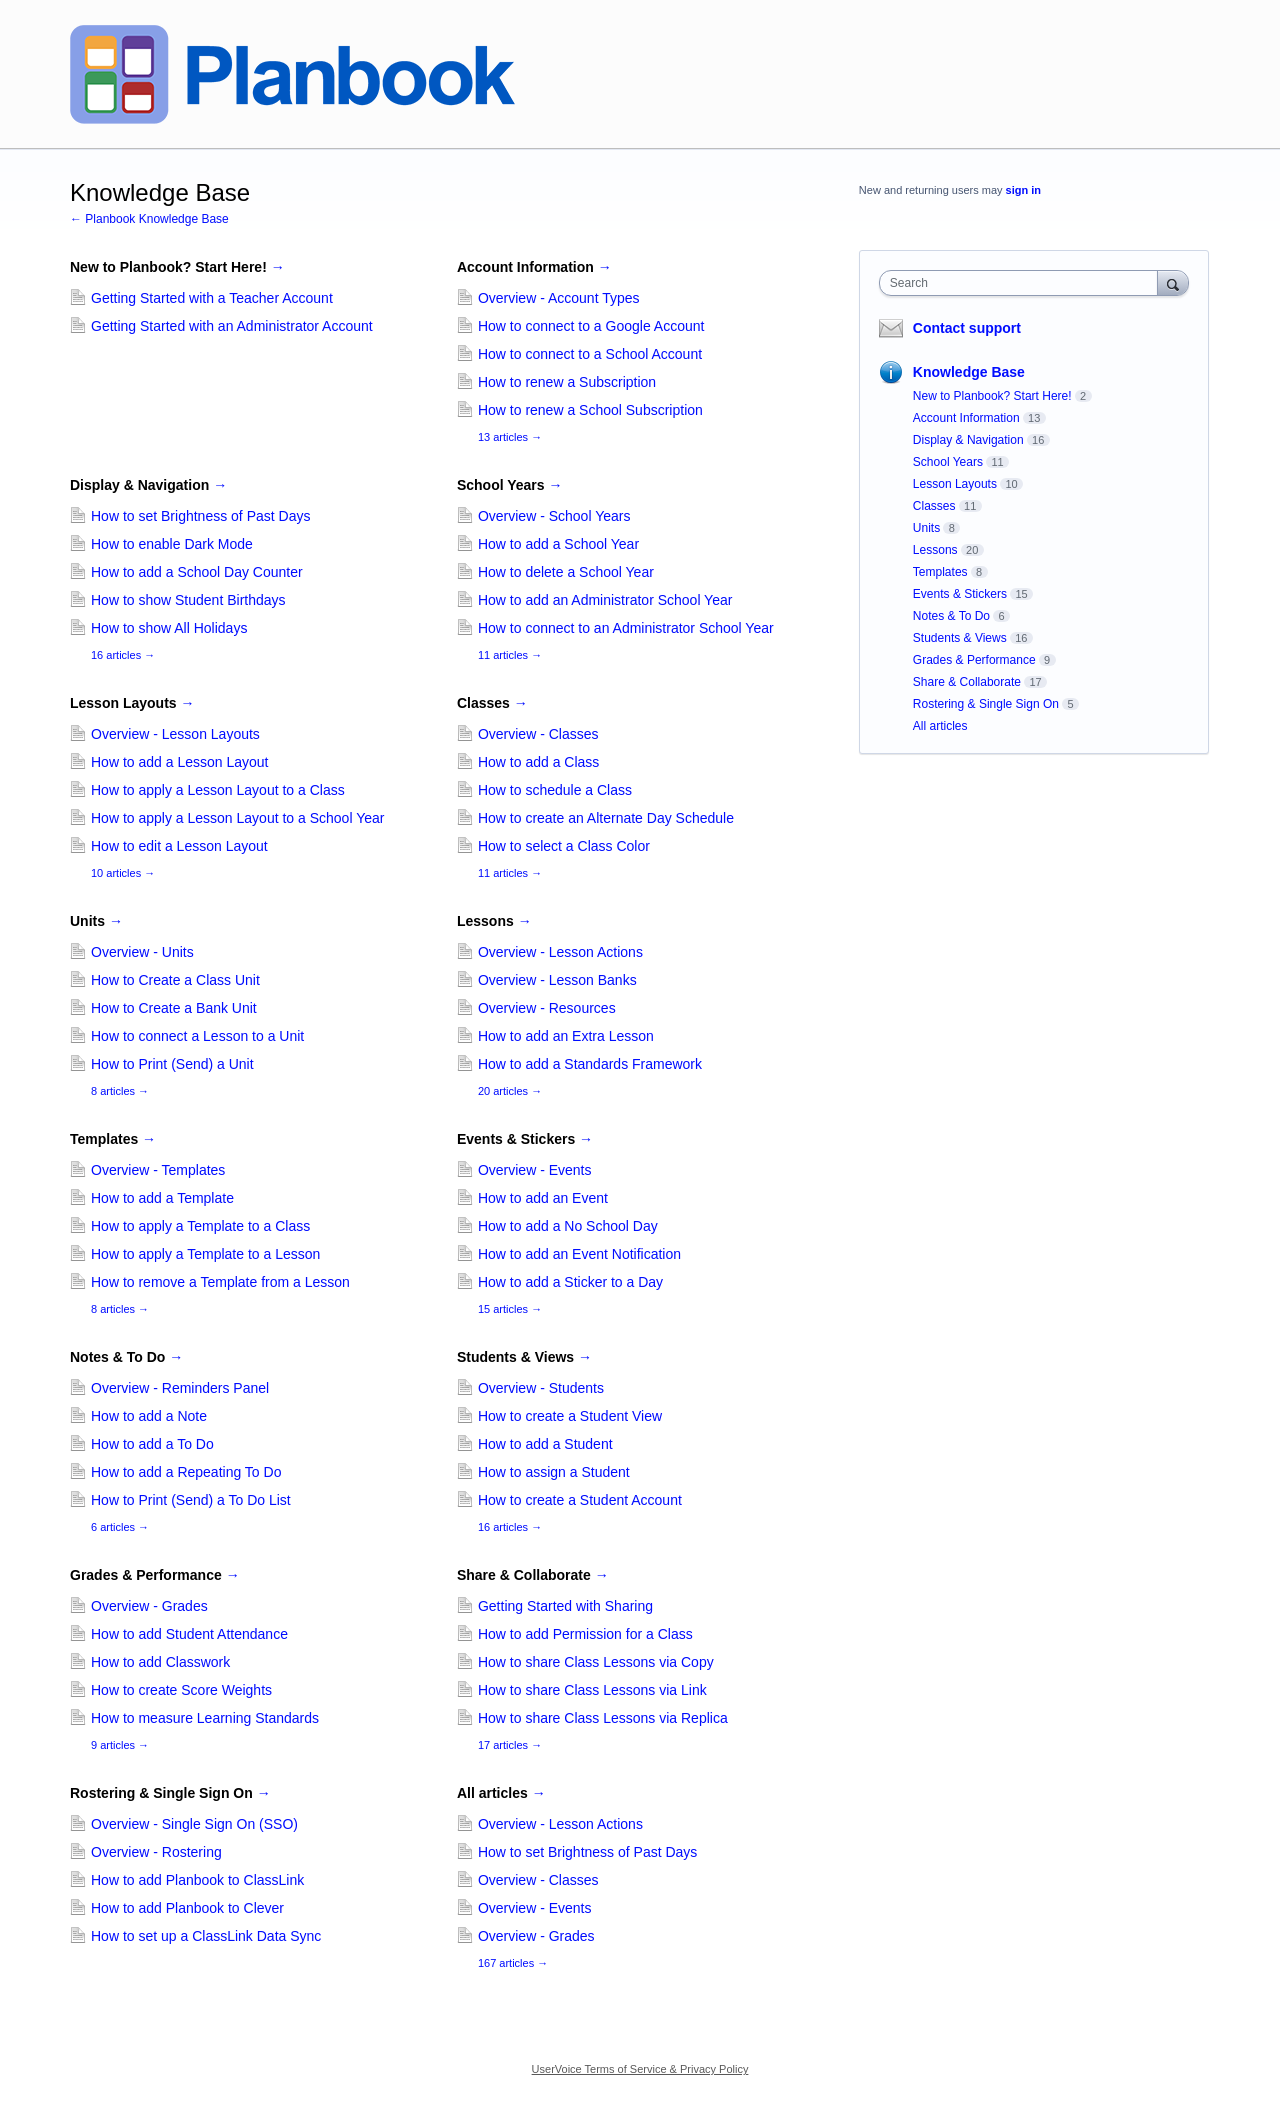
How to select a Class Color (564, 846)
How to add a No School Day (568, 1226)
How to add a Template (162, 1198)
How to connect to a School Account (590, 354)
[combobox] (1023, 283)
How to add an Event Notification (579, 1254)
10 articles (123, 873)
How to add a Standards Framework (590, 1064)
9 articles (120, 1745)
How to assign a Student (554, 1472)
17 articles (510, 1745)
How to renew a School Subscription (590, 410)
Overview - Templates (158, 1170)
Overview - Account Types (559, 298)
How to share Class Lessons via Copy (596, 1662)
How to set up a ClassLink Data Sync (206, 1936)
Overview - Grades (149, 1606)
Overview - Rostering (156, 1852)
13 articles (510, 437)
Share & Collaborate (533, 1575)
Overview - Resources (547, 1008)
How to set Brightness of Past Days (200, 516)
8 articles (120, 1091)
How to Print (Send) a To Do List (191, 1500)
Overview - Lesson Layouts (175, 734)
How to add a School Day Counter (197, 572)
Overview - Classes (538, 734)
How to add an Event (543, 1198)
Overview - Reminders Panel (180, 1388)
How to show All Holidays (169, 628)
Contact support (967, 328)
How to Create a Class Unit (175, 980)
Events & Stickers (525, 1139)
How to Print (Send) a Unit (172, 1064)
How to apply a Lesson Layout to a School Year (237, 818)
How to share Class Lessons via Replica (603, 1718)
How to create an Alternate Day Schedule (606, 818)
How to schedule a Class (555, 790)
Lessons (494, 921)
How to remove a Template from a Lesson (220, 1282)
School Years (510, 485)
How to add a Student (545, 1444)
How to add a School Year (558, 544)
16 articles (123, 655)
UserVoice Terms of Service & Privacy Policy (640, 2069)
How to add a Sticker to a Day (570, 1282)
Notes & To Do (126, 1357)
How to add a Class (538, 762)
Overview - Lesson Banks (557, 980)
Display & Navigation (148, 485)
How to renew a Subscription (567, 382)
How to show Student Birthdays (188, 600)
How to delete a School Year (566, 572)
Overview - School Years (554, 516)
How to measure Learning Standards (205, 1718)
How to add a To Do (152, 1444)
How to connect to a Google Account (591, 326)
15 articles (510, 1309)
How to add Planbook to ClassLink (197, 1880)
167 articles (513, 1963)
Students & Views (524, 1357)
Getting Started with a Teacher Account (212, 298)
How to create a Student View (570, 1416)
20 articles (510, 1091)
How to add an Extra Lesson (566, 1036)
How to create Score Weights (181, 1690)
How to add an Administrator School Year (605, 600)
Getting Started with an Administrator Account (232, 326)
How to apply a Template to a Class (200, 1226)
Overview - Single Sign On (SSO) (194, 1824)
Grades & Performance (155, 1575)
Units (96, 921)
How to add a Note (149, 1416)
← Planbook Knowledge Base (149, 219)
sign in (1023, 190)
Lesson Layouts (132, 703)
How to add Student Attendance (189, 1634)
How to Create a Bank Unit (174, 1008)
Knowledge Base (969, 372)
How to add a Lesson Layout (179, 762)
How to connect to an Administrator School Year (626, 628)
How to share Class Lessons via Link (592, 1690)
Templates (113, 1139)
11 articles (510, 655)
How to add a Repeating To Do (186, 1472)
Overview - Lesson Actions (560, 952)
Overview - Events (535, 1170)
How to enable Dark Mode (172, 544)
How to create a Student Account (580, 1500)
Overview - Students (541, 1388)
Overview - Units (142, 952)
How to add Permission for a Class (585, 1634)
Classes (492, 703)
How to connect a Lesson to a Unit (197, 1036)
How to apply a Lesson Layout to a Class (218, 790)
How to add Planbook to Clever (187, 1908)
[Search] (1173, 282)
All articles (501, 1793)
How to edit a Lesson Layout (179, 846)
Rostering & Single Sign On (170, 1793)
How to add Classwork (160, 1662)
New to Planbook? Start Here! (177, 267)
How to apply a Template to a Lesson (205, 1254)
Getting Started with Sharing (565, 1606)
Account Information (534, 267)
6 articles (120, 1527)
